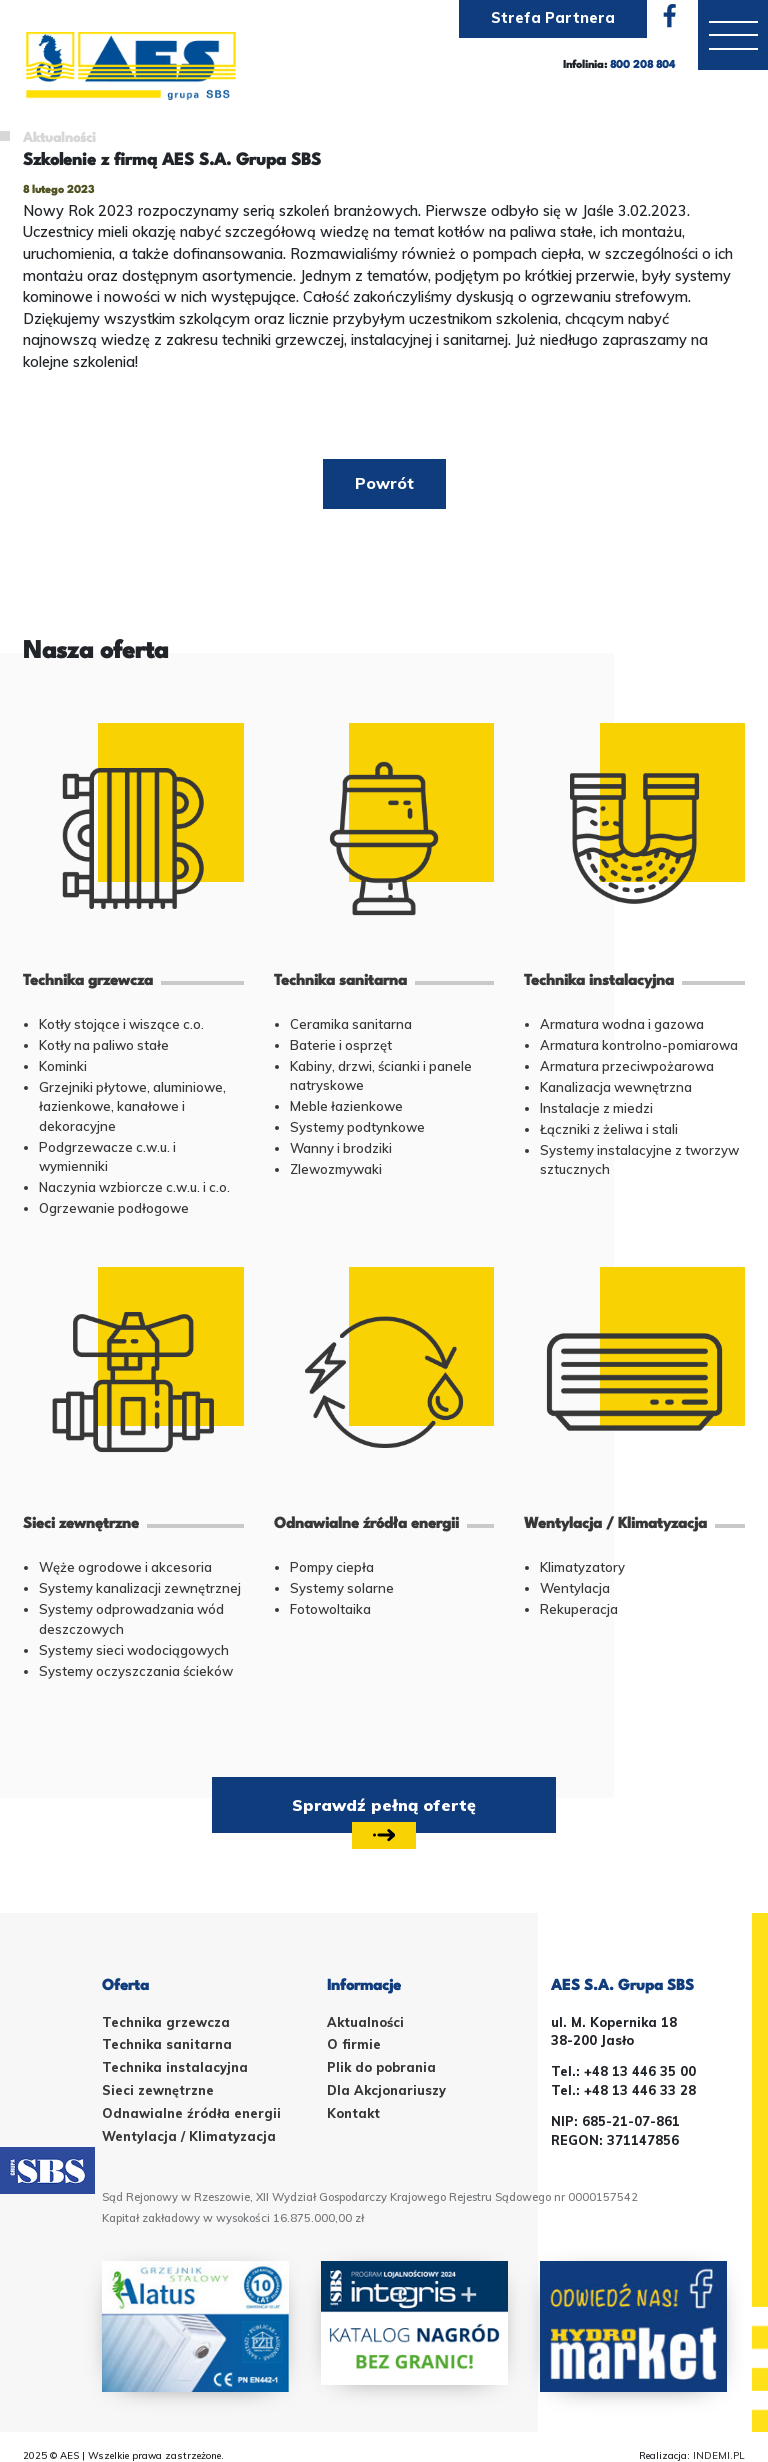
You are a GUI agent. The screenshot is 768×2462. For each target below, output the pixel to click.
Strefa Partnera (553, 18)
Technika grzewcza (166, 2022)
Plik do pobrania (381, 2067)
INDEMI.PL (719, 2455)
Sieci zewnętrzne (158, 2090)
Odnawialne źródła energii (191, 2113)
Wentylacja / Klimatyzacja (189, 2136)
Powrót (384, 483)
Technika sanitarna (167, 2044)
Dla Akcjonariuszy (386, 2090)
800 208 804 (642, 66)
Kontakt (353, 2113)
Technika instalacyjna (175, 2067)
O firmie (354, 2044)
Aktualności (59, 138)
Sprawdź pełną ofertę (384, 1814)
